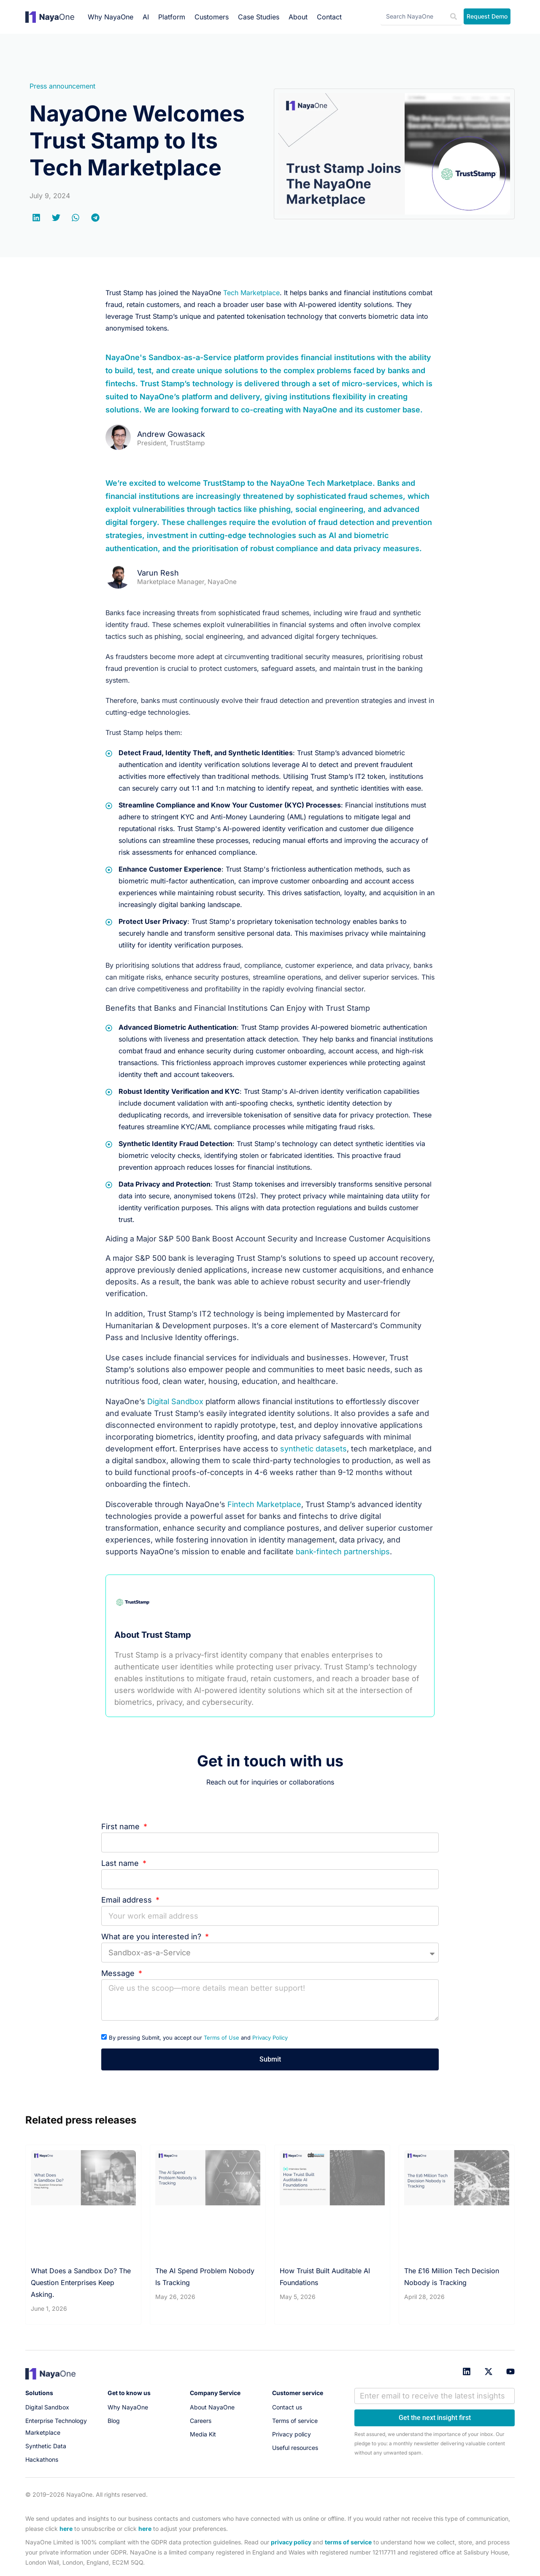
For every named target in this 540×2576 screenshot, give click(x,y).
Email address (127, 1899)
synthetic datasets (313, 1448)
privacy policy (291, 2542)
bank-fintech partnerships (343, 1551)
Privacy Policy (270, 2037)
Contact (329, 17)
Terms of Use (221, 2037)
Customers (211, 17)
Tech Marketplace (251, 292)
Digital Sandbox (175, 1401)
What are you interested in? (152, 1936)
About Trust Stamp (152, 1635)
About (298, 17)
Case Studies (258, 17)
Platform (171, 17)
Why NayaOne (110, 17)
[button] (37, 217)
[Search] (453, 16)
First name (121, 1826)
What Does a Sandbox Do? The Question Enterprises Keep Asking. (81, 2282)
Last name (121, 1863)
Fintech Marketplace (264, 1504)
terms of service (348, 2542)
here (66, 2528)
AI (146, 17)
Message (119, 1973)
